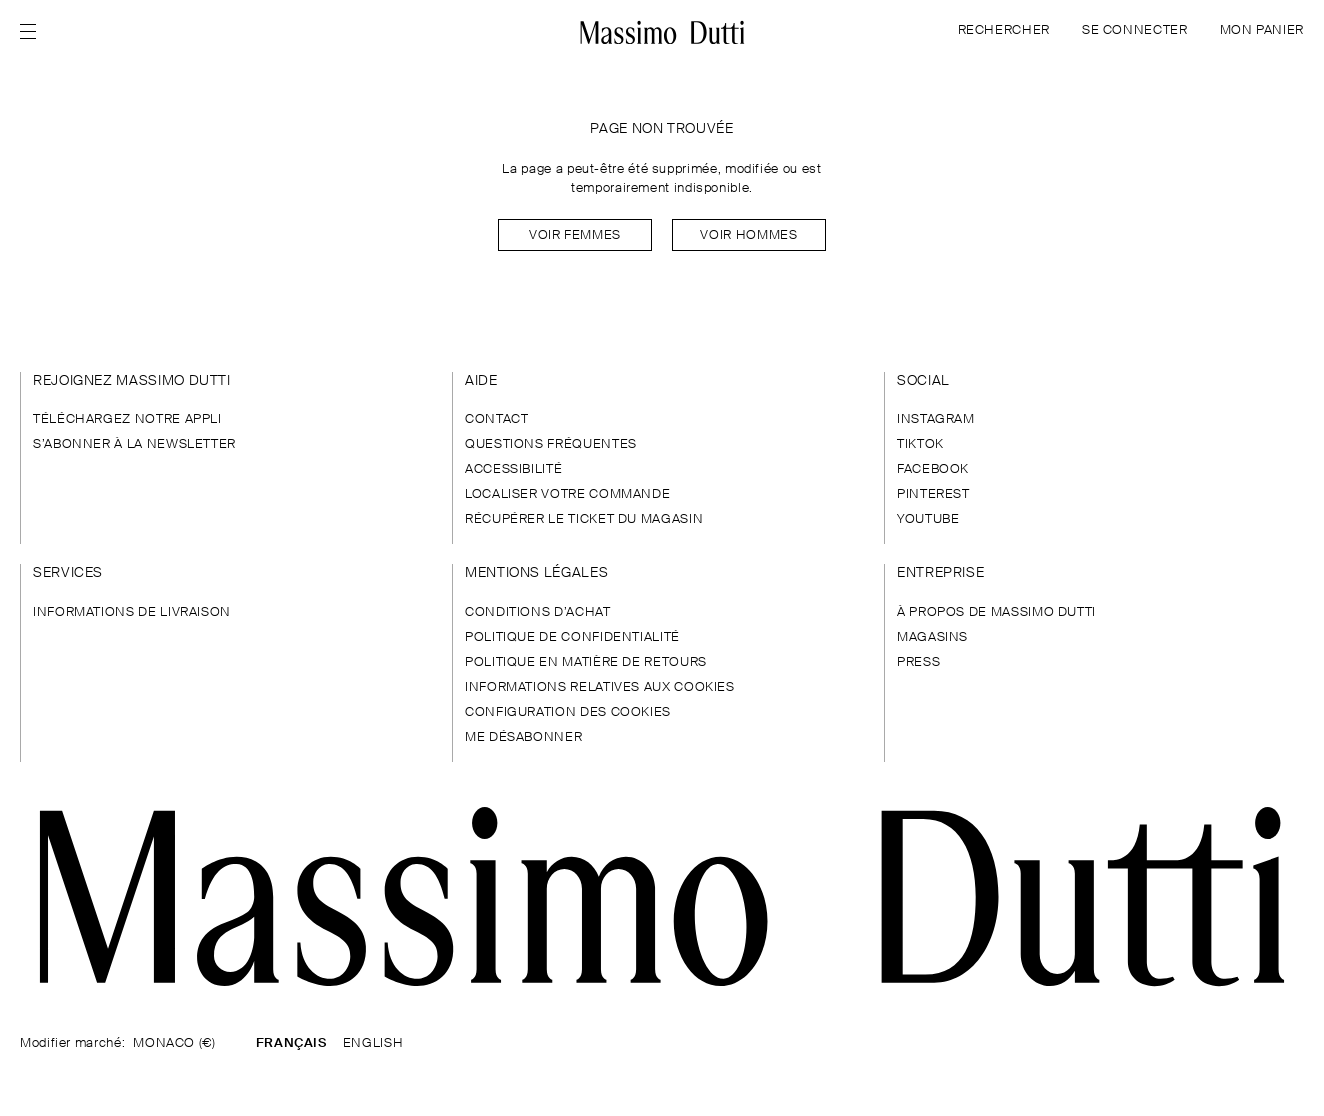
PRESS (918, 662)
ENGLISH (373, 1043)
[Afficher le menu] (34, 32)
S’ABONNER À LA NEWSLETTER (134, 444)
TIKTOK (920, 444)
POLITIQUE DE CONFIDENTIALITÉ (572, 637)
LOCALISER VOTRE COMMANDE (567, 494)
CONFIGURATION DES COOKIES (568, 712)
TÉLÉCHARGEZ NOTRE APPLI (127, 419)
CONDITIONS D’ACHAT (538, 612)
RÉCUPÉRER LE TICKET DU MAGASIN (584, 519)
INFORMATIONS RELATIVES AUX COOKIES (600, 687)
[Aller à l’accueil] (662, 32)
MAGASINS (932, 637)
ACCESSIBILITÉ (513, 469)
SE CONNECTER (1135, 30)
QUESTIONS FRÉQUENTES (551, 444)
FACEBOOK (933, 469)
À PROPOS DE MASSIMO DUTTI (996, 612)
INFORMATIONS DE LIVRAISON (132, 612)
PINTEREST (933, 494)
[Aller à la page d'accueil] (662, 896)
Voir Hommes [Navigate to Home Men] (748, 235)
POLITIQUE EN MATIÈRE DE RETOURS (586, 662)
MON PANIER (1262, 30)
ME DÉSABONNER (523, 737)
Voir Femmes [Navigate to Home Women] (575, 235)
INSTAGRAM (936, 419)
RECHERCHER (1004, 30)
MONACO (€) (174, 1043)
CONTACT (496, 419)
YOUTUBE (928, 519)
